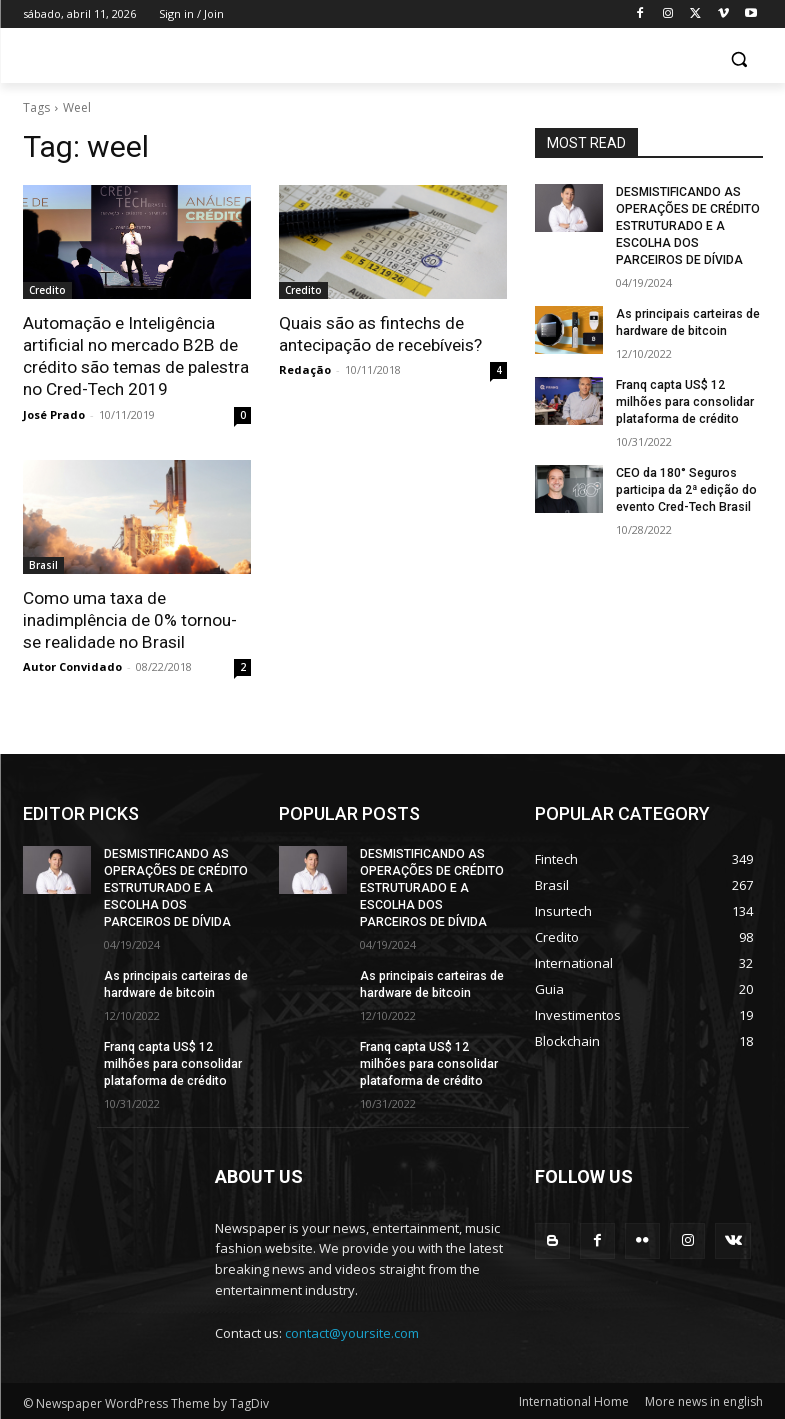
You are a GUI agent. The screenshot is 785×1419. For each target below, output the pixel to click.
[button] (739, 59)
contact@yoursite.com (352, 1329)
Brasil (43, 564)
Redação (305, 369)
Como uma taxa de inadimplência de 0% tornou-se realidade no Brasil (130, 619)
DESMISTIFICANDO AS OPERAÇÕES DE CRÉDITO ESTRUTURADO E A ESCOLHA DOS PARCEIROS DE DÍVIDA (688, 225)
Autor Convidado (72, 665)
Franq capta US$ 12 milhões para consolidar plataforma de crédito (683, 400)
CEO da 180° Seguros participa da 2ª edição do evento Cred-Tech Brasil (685, 488)
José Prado (54, 413)
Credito (47, 290)
